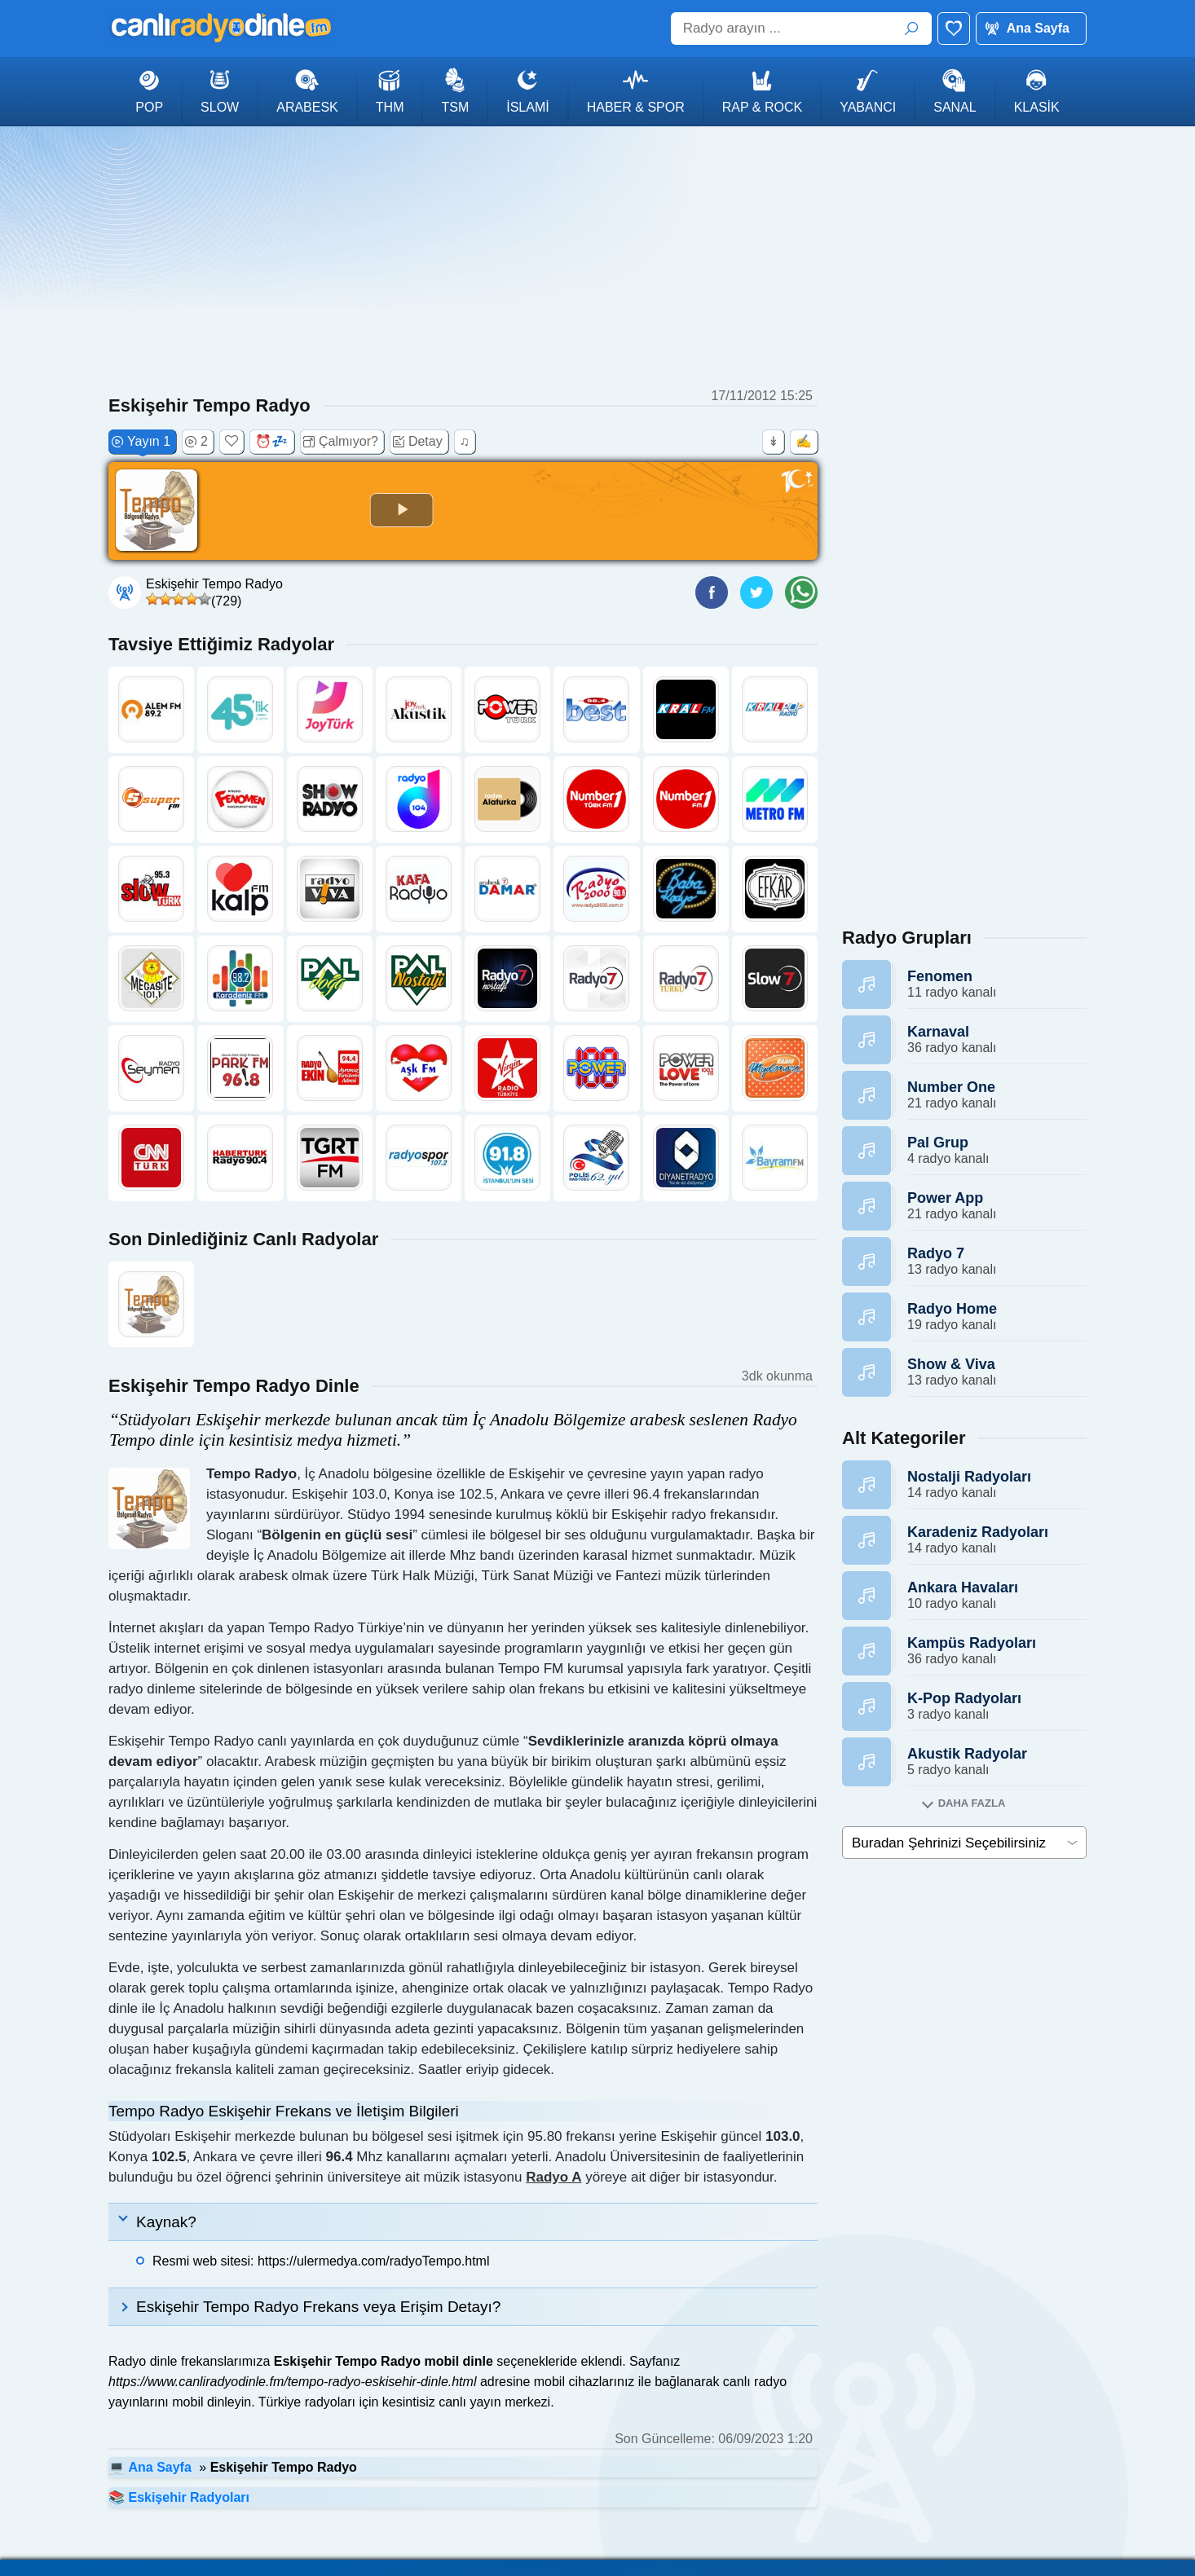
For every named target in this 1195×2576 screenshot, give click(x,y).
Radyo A (553, 2177)
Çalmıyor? (340, 441)
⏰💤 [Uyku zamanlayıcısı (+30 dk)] (271, 441)
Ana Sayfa (1038, 28)
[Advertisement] (597, 257)
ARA (911, 28)
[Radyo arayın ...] (801, 28)
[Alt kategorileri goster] (964, 1803)
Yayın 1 (141, 441)
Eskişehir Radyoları (188, 2497)
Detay (418, 441)
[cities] (964, 1842)
